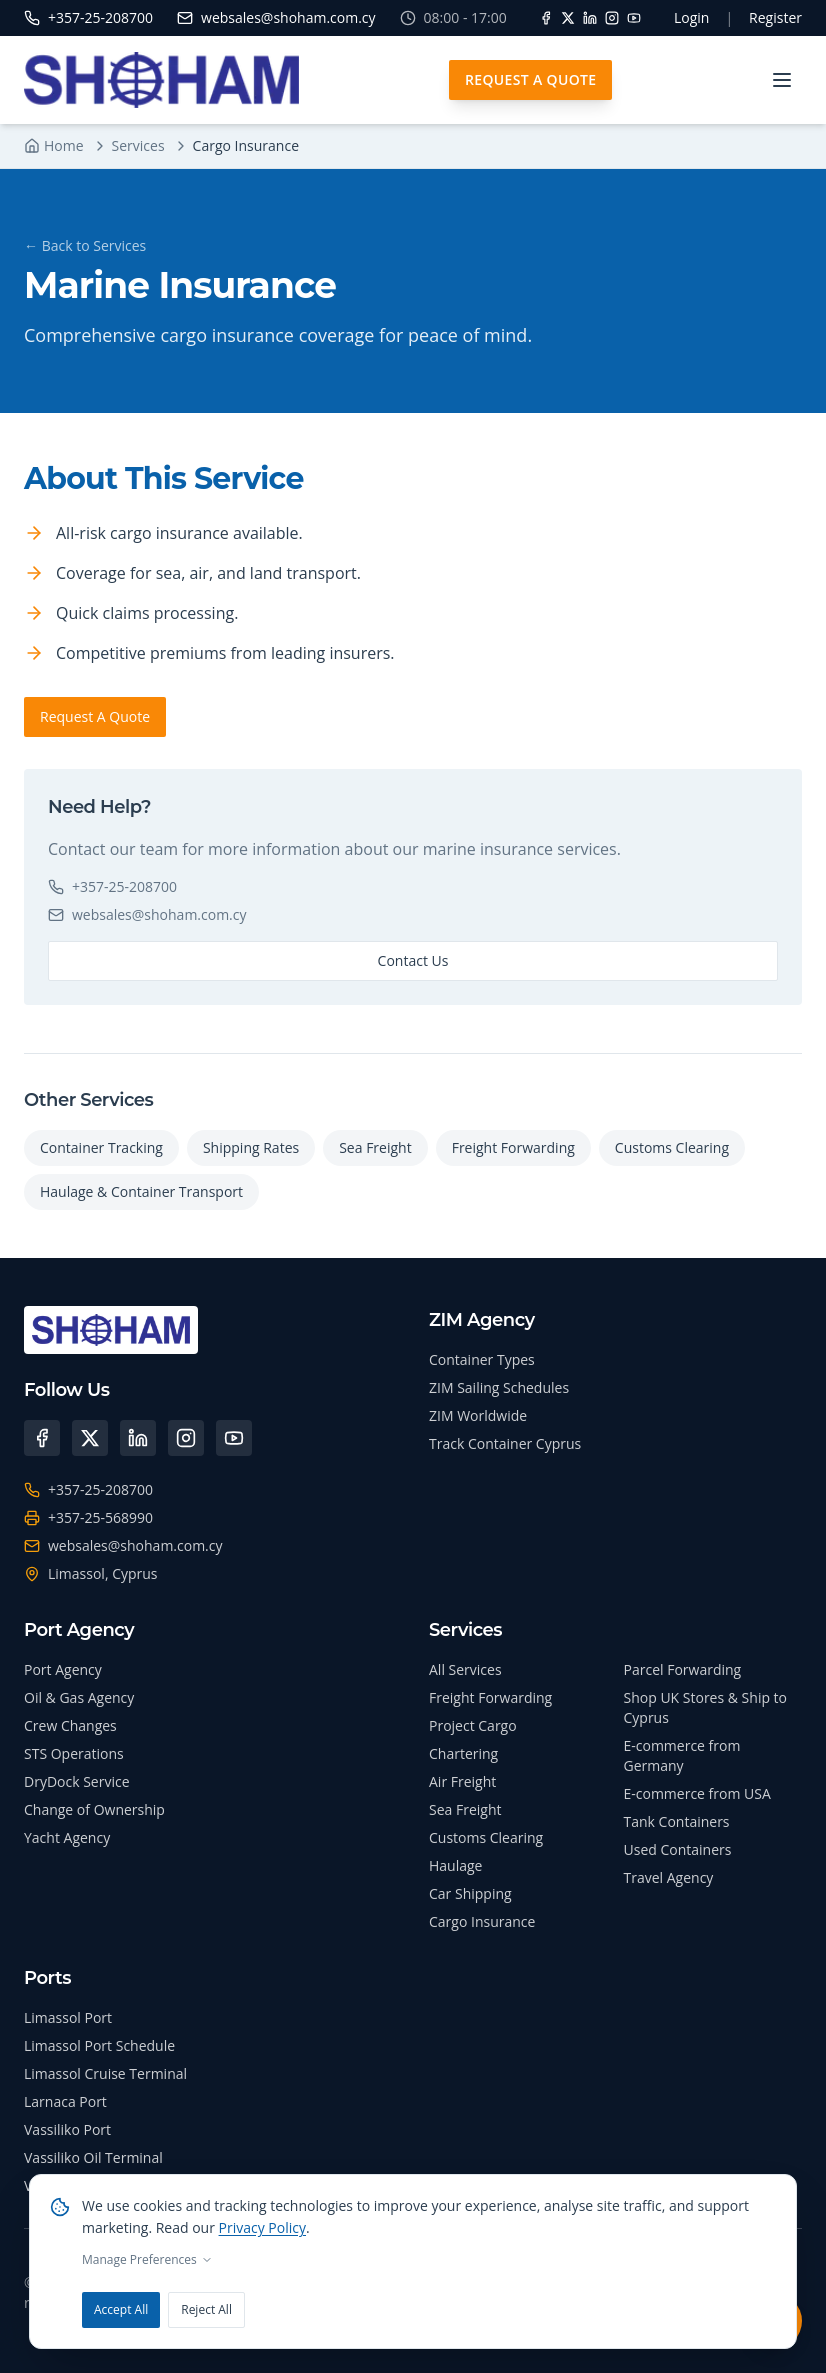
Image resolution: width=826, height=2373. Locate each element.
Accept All (121, 2309)
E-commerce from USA (697, 1793)
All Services (465, 1669)
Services (138, 145)
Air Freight (462, 1781)
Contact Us (413, 960)
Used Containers (678, 1849)
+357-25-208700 (112, 886)
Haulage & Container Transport (141, 1191)
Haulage (455, 1865)
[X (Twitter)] (90, 1438)
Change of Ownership (94, 1809)
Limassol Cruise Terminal (105, 2073)
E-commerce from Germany (682, 1755)
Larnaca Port (65, 2101)
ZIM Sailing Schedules (499, 1387)
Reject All (206, 2309)
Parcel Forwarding (683, 1669)
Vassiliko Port (67, 2129)
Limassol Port (68, 2017)
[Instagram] (612, 18)
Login (691, 17)
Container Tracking (101, 1147)
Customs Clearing (672, 1147)
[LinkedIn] (590, 18)
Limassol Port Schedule (99, 2045)
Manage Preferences (147, 2260)
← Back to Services (85, 245)
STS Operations (74, 1753)
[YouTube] (634, 18)
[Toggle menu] (782, 80)
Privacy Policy (262, 2227)
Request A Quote (531, 79)
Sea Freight (375, 1147)
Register (775, 17)
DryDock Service (77, 1781)
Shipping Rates (251, 1147)
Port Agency (63, 1669)
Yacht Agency (67, 1837)
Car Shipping (470, 1893)
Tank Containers (677, 1821)
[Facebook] (546, 18)
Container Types (482, 1359)
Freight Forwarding (513, 1147)
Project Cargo (473, 1725)
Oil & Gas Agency (79, 1697)
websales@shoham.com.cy (147, 914)
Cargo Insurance (482, 1921)
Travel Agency (669, 1877)
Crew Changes (70, 1725)
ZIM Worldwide (478, 1415)
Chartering (463, 1753)
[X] (568, 18)
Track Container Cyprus (505, 1443)
